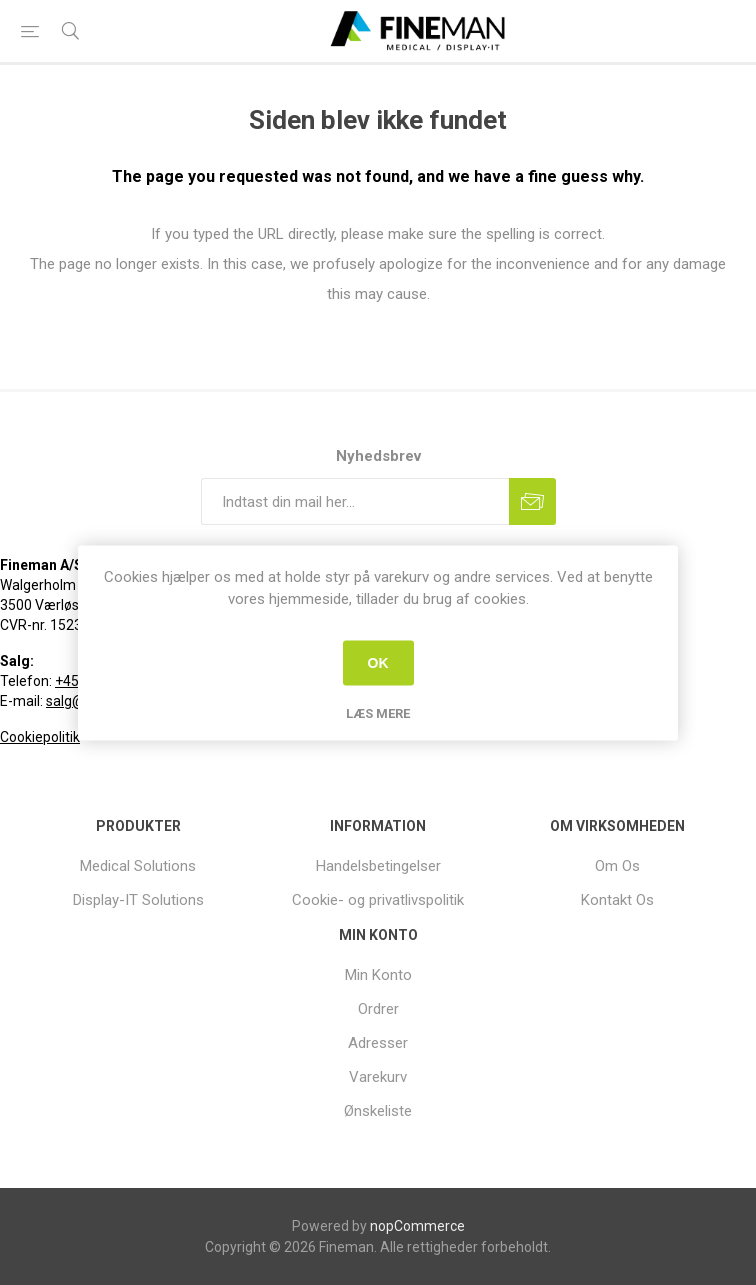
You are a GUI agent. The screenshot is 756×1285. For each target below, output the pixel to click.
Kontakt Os (617, 900)
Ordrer (378, 1009)
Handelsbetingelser (378, 866)
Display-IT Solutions (138, 900)
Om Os (617, 866)
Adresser (378, 1043)
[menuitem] (138, 866)
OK (378, 663)
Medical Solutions (138, 866)
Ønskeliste (378, 1111)
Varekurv (378, 1077)
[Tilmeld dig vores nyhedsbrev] (355, 501)
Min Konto (378, 975)
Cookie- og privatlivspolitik (378, 900)
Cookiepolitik (40, 737)
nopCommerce (417, 1226)
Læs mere (378, 712)
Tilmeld (532, 501)
